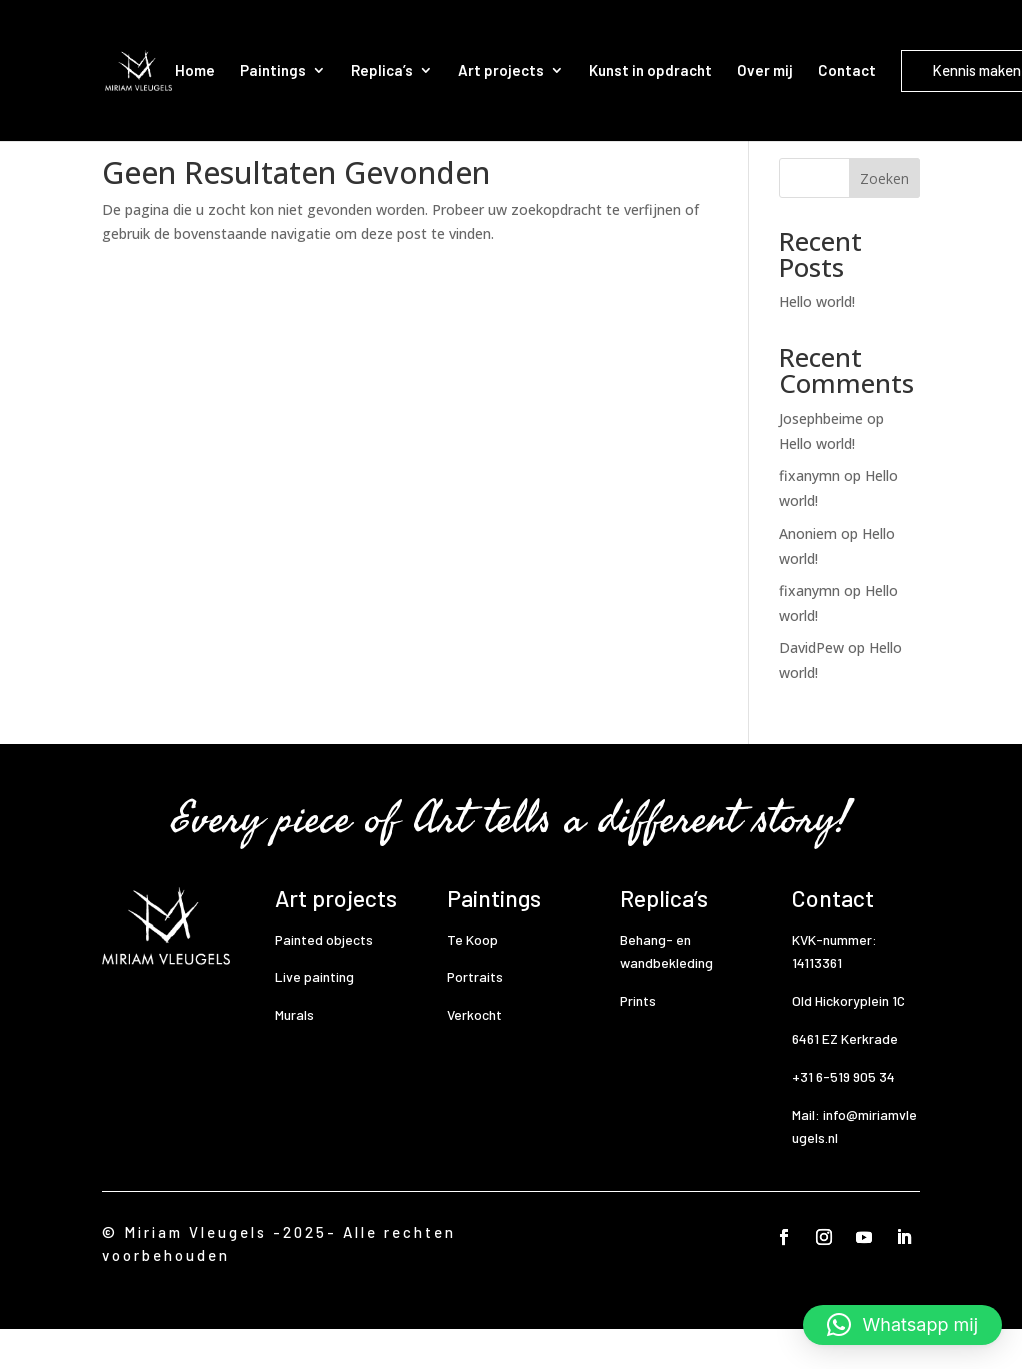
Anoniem (808, 573)
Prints (638, 1040)
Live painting (314, 1016)
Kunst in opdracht (650, 70)
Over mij (765, 70)
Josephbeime (821, 458)
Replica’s (382, 70)
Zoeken (884, 218)
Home (195, 70)
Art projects (501, 70)
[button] (902, 1325)
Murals (294, 1054)
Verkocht (474, 1054)
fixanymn (809, 515)
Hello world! (817, 341)
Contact (847, 70)
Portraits (475, 1016)
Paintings (273, 70)
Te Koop (472, 979)
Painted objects (324, 979)
